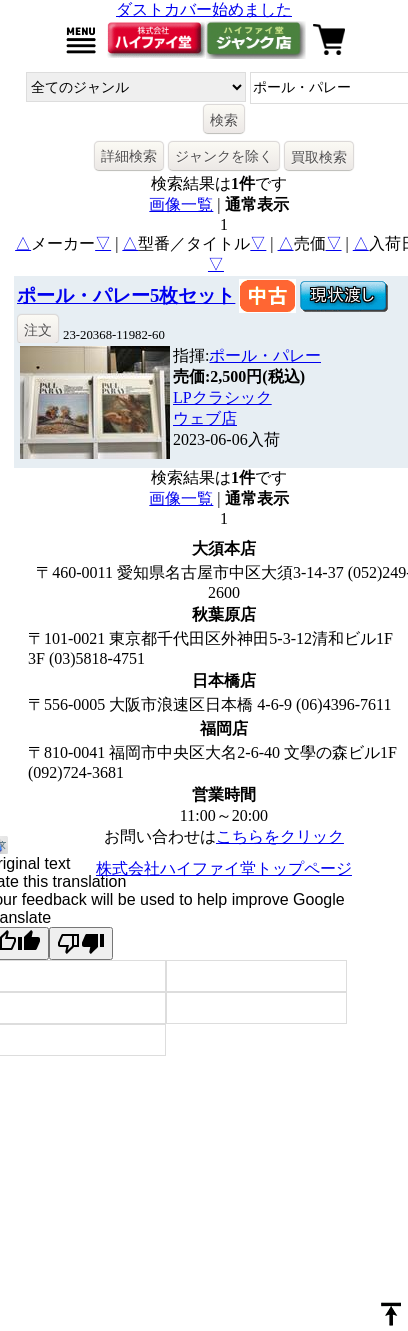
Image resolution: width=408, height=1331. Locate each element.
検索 (224, 120)
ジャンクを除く (224, 156)
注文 (38, 330)
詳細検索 (129, 156)
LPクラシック (222, 397)
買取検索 (319, 157)
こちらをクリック (280, 836)
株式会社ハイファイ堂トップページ (224, 868)
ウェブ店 (205, 418)
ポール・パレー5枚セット (126, 295)
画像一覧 (181, 204)
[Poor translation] (81, 943)
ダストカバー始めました (204, 9)
